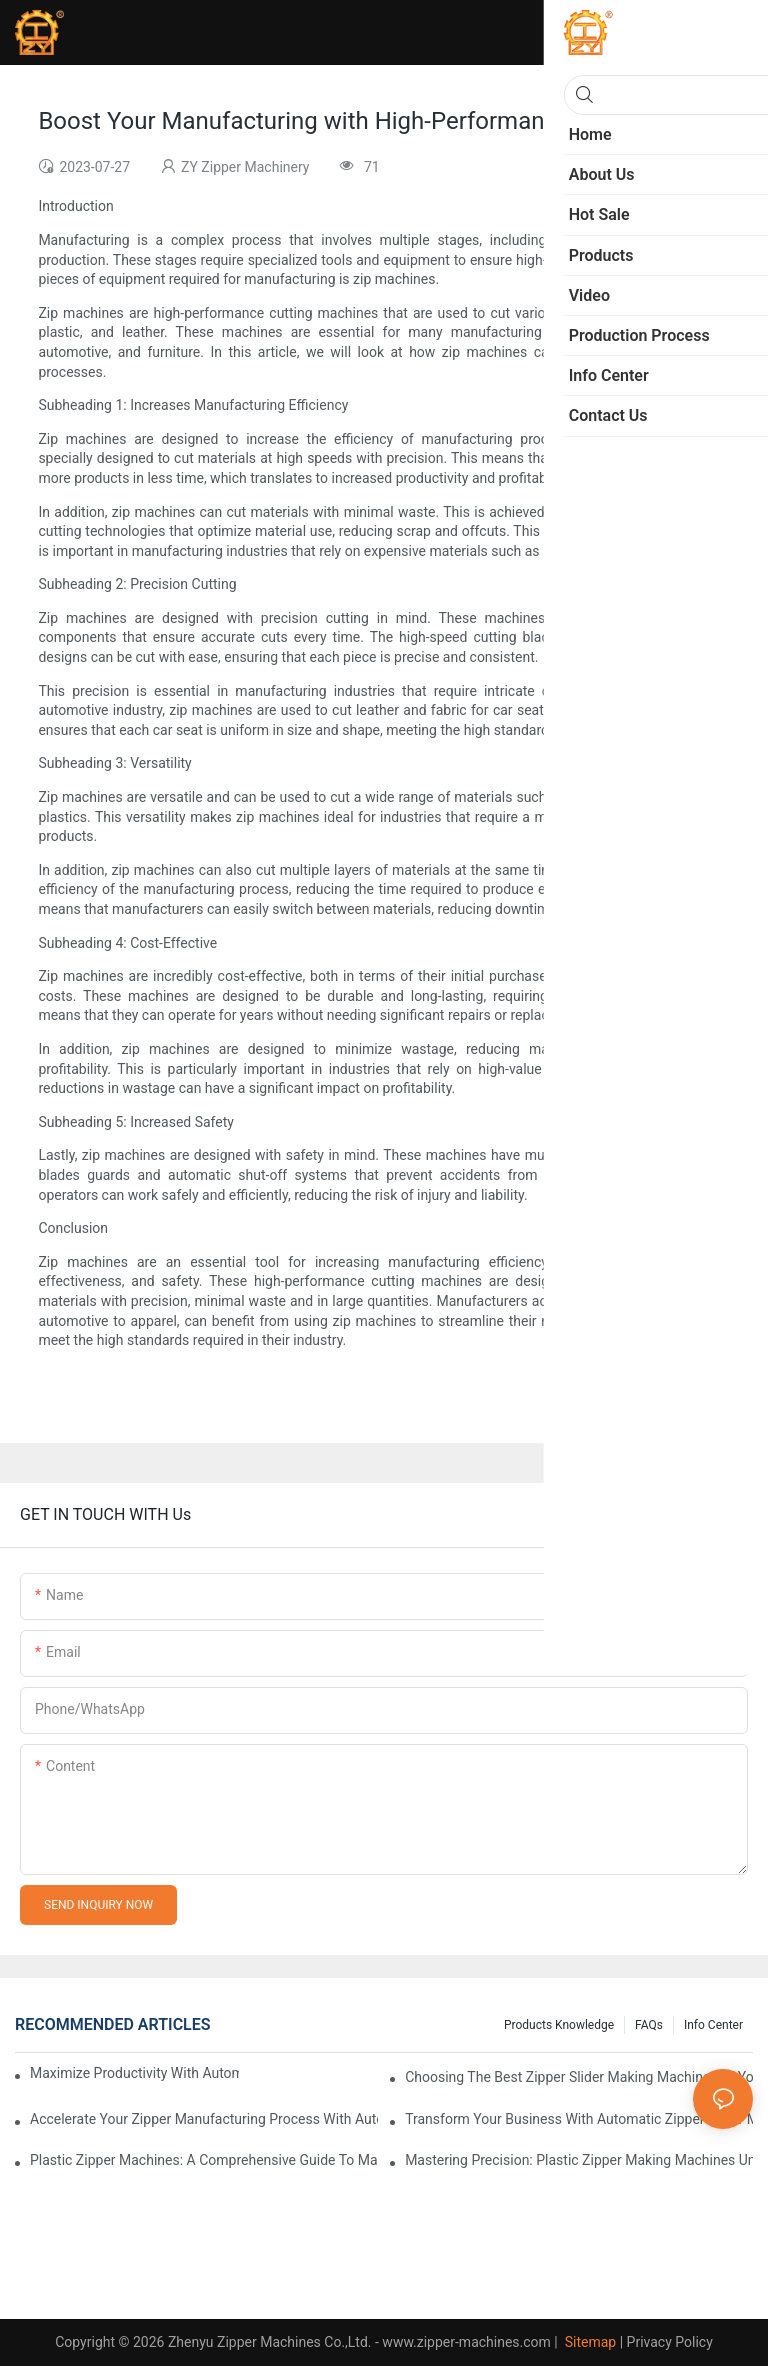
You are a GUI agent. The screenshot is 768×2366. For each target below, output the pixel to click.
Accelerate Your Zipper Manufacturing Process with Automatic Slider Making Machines (204, 2119)
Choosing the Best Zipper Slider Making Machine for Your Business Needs (579, 2077)
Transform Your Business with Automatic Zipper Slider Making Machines (579, 2119)
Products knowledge (559, 2025)
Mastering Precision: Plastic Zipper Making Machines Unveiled (579, 2160)
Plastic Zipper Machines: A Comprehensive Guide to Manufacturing (204, 2160)
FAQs (649, 2025)
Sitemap (588, 2342)
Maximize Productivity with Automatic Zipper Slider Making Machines (134, 2073)
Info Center (713, 2025)
